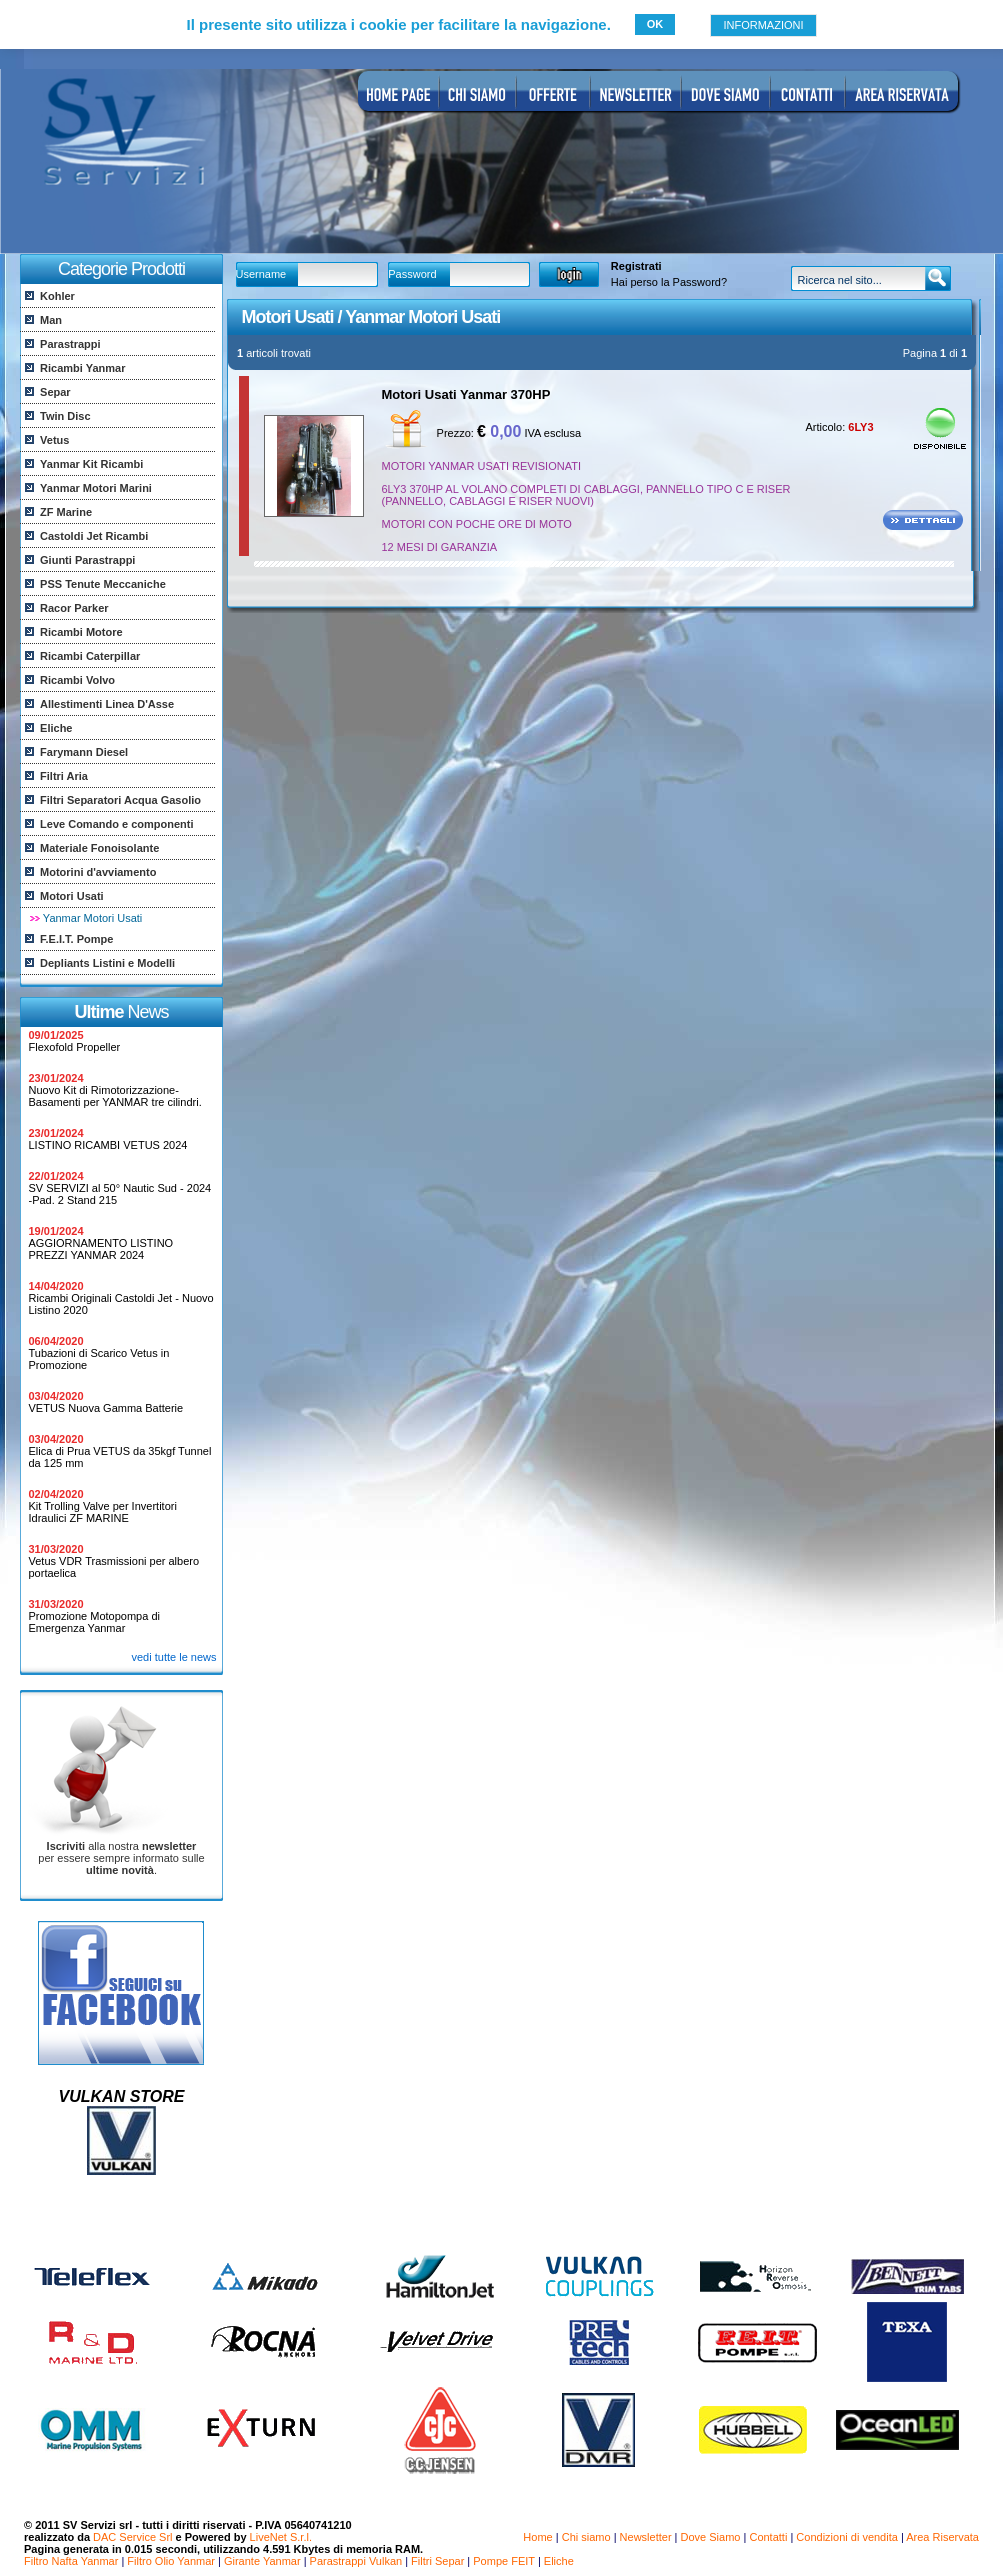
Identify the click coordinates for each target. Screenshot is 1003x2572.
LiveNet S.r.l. (281, 2537)
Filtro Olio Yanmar (171, 2561)
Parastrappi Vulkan (356, 2561)
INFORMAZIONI (763, 25)
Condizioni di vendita (847, 2537)
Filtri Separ (437, 2561)
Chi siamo (586, 2537)
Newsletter (646, 2537)
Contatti (768, 2537)
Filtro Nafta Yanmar (71, 2561)
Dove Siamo (711, 2537)
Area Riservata (942, 2537)
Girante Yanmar (262, 2561)
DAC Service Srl (132, 2537)
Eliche (559, 2561)
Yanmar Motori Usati (92, 918)
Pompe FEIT (504, 2561)
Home (537, 2537)
